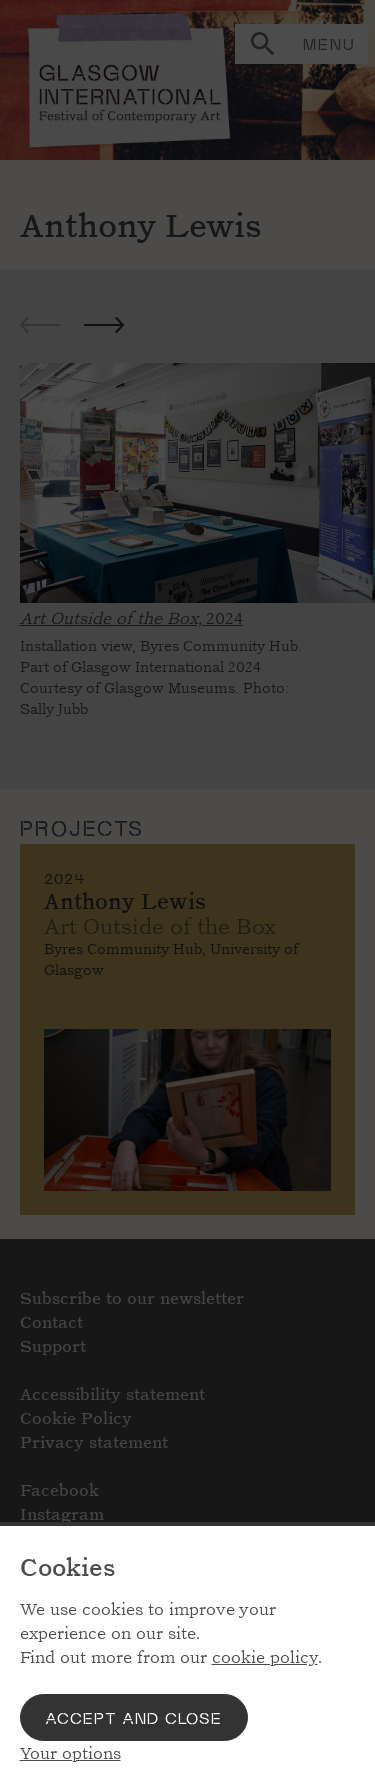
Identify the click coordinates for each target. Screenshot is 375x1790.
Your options (70, 1753)
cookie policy (265, 1657)
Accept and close (134, 1717)
